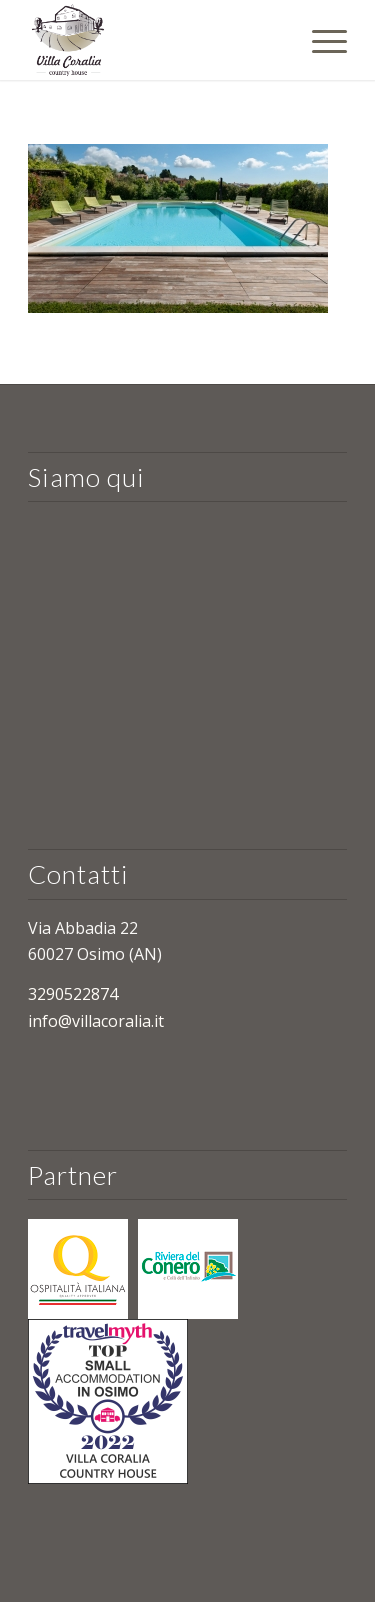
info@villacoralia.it (96, 1021)
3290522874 (73, 994)
